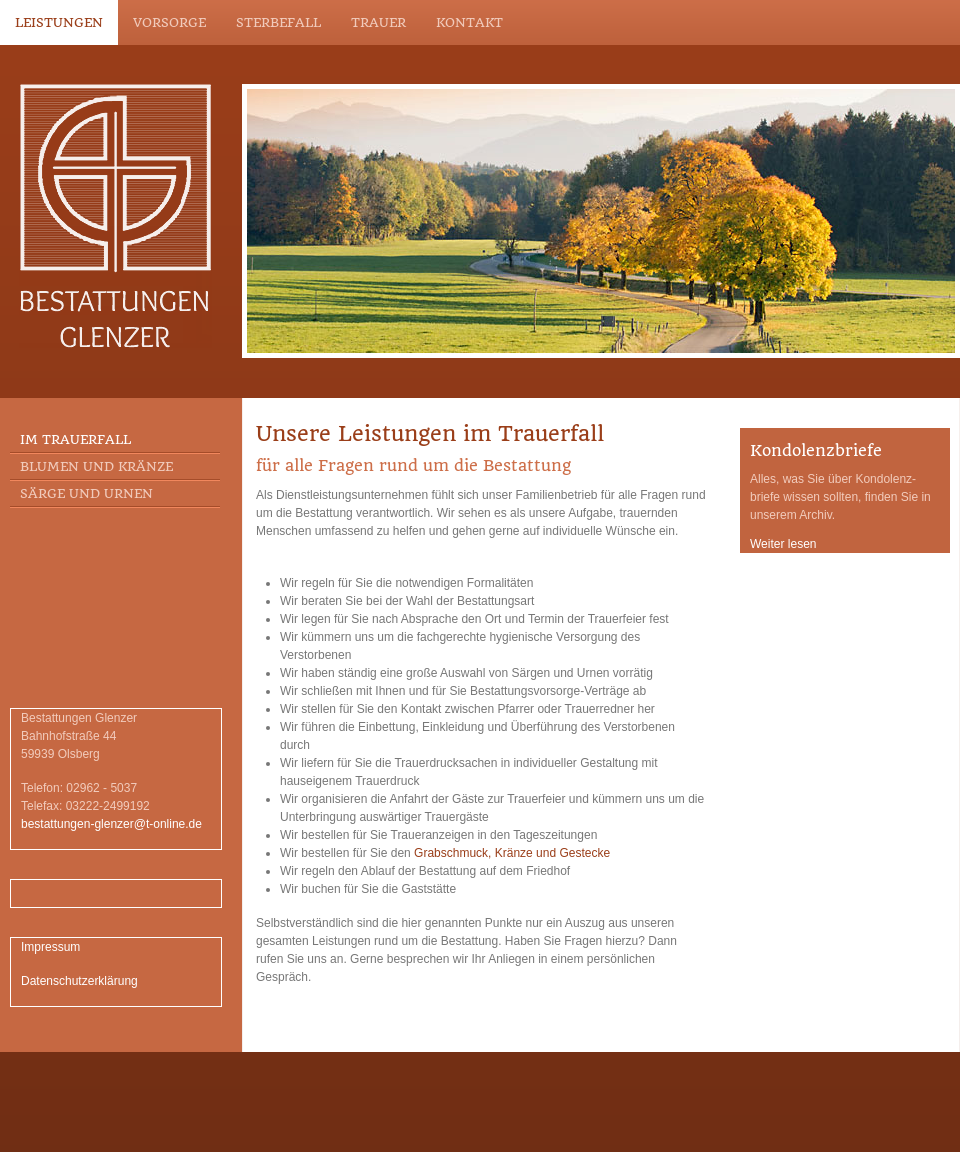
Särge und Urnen (86, 493)
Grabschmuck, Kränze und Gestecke (512, 853)
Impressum (50, 947)
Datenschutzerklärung (79, 981)
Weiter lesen (783, 544)
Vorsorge (169, 22)
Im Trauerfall (75, 439)
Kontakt (469, 22)
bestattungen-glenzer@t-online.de (111, 824)
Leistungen (59, 22)
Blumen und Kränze (96, 466)
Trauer (378, 22)
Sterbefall (278, 22)
